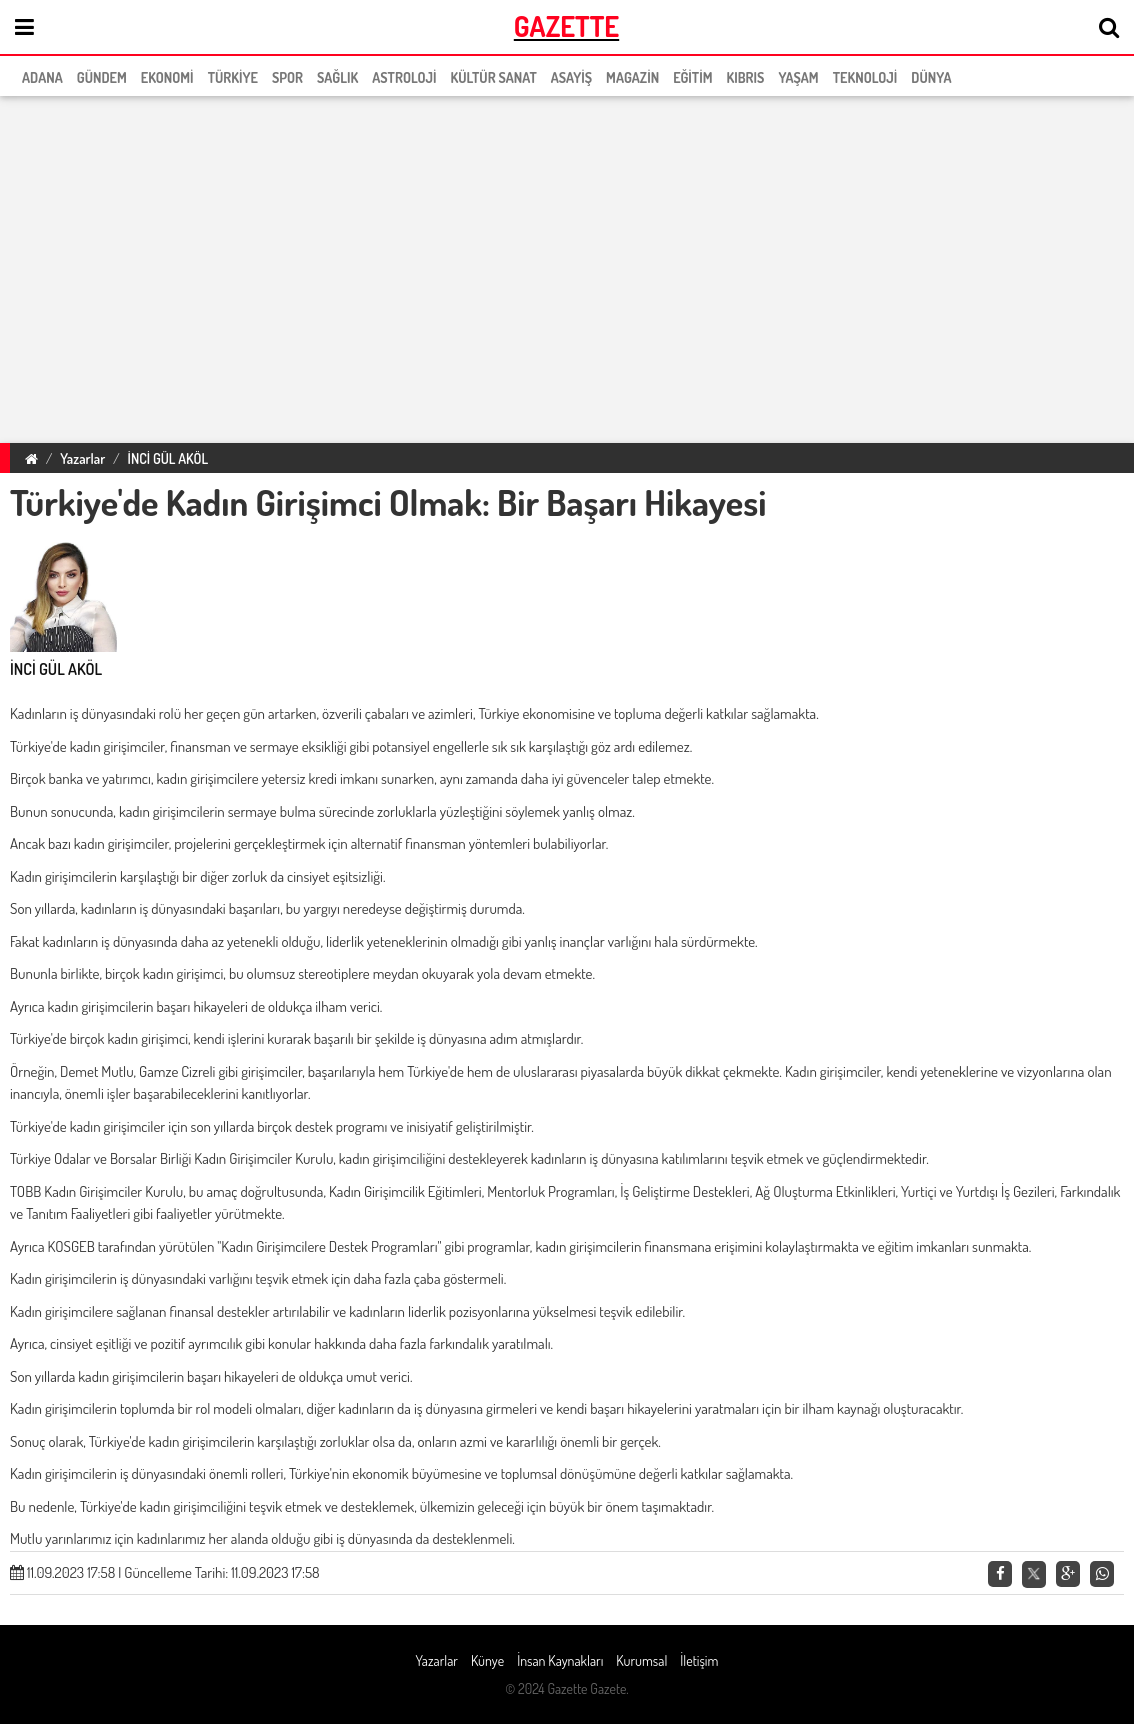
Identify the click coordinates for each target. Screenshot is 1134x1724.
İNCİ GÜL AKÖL (168, 458)
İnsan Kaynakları (560, 1660)
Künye (487, 1660)
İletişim (699, 1660)
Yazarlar (82, 458)
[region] (567, 266)
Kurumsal (641, 1660)
